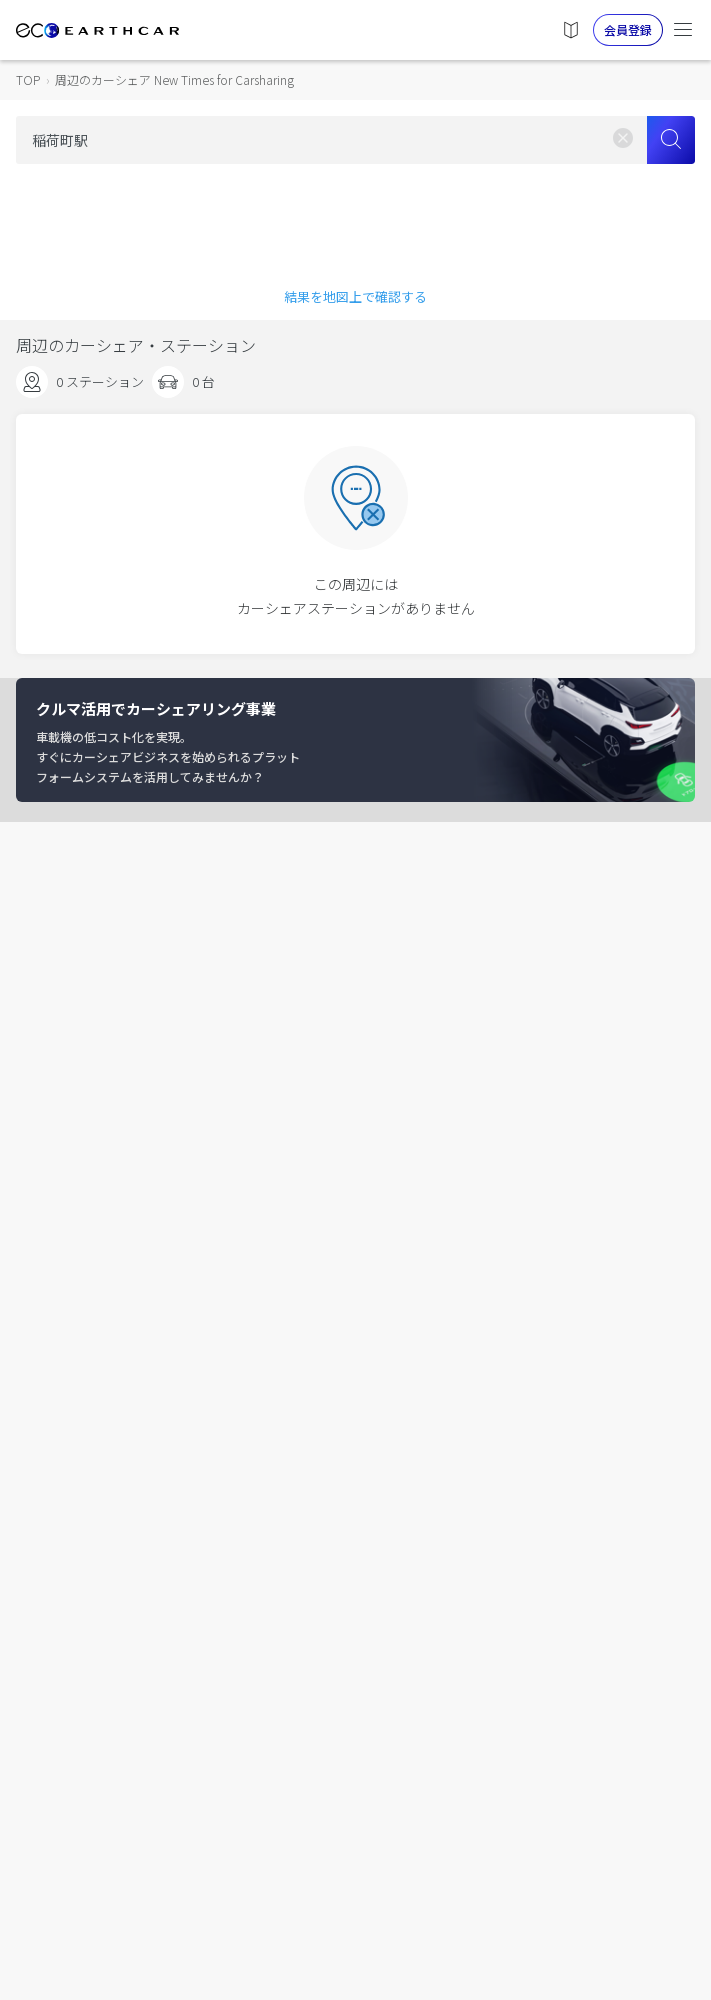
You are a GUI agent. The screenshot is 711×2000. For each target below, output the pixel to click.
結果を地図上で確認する (355, 296)
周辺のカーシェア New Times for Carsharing (174, 79)
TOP (28, 79)
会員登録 (628, 29)
